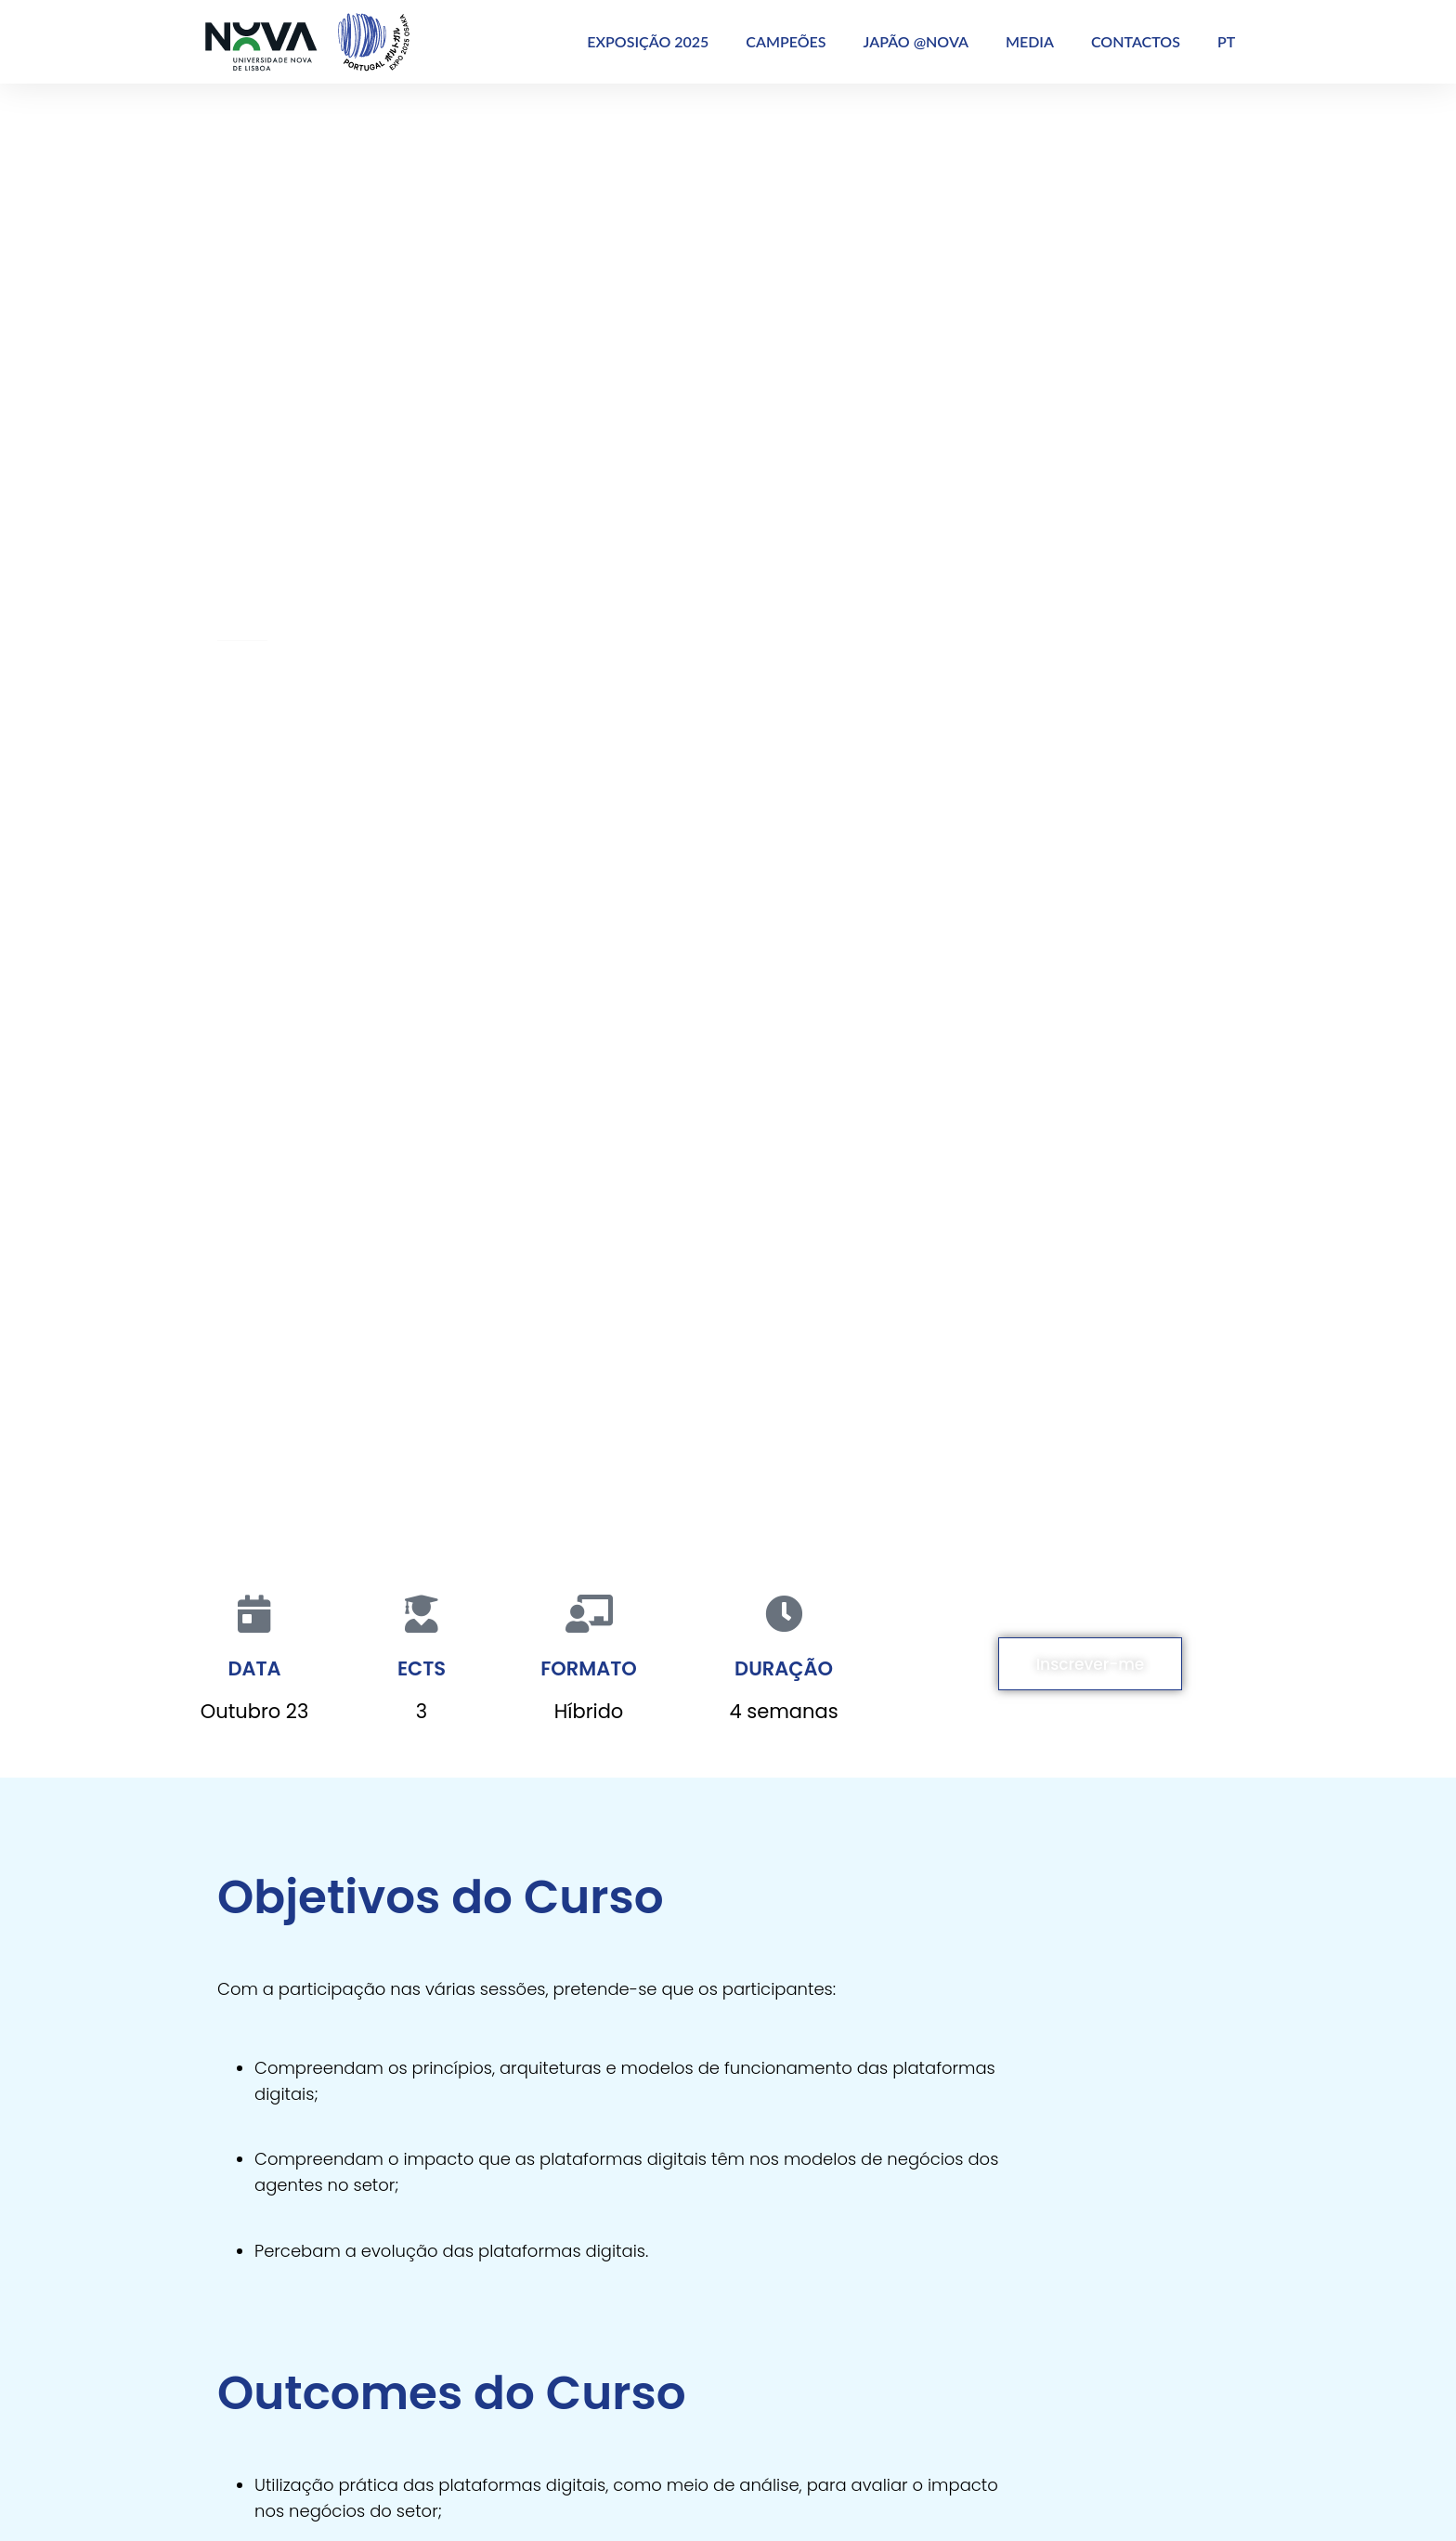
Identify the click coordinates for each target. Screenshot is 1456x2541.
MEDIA (1030, 41)
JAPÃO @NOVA (916, 41)
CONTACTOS (1135, 41)
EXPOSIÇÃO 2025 (647, 41)
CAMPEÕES (786, 41)
